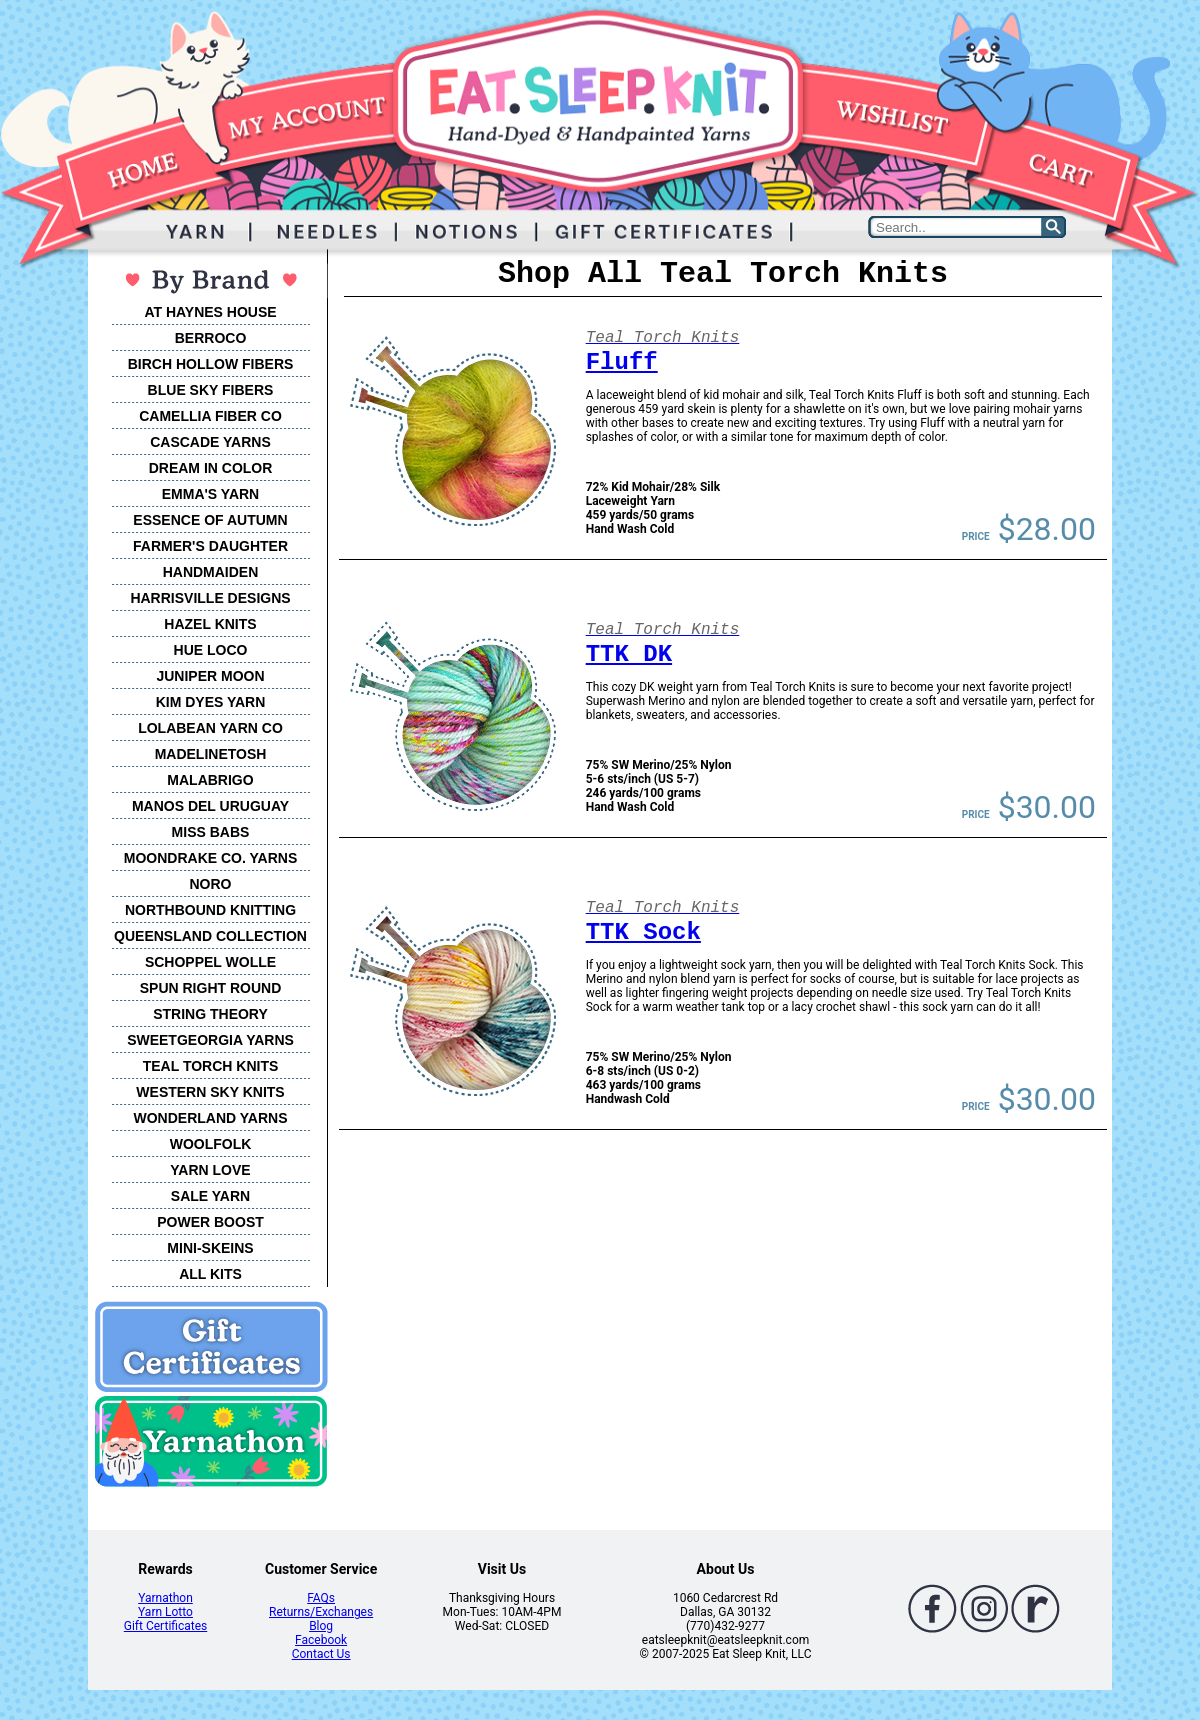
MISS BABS (211, 832)
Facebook (321, 1640)
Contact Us (321, 1654)
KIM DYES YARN (211, 702)
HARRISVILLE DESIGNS (210, 598)
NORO (211, 884)
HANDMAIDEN (211, 572)
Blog (321, 1626)
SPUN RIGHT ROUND (211, 988)
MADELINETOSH (211, 754)
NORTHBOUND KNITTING (210, 910)
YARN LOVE (210, 1170)
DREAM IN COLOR (211, 468)
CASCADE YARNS (210, 442)
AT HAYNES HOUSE (210, 312)
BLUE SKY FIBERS (211, 390)
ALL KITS (210, 1274)
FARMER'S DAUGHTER (210, 546)
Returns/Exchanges (321, 1612)
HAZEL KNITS (210, 624)
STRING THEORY (210, 1014)
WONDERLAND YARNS (210, 1118)
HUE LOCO (211, 650)
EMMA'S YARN (210, 494)
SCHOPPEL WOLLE (210, 962)
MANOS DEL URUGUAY (210, 806)
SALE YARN (210, 1196)
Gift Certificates (165, 1626)
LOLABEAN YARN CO (210, 728)
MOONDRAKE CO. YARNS (210, 858)
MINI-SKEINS (210, 1248)
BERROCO (211, 338)
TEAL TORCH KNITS (211, 1066)
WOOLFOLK (211, 1144)
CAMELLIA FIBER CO (210, 416)
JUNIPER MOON (210, 676)
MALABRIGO (210, 780)
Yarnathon (165, 1598)
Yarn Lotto (165, 1612)
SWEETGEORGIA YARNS (210, 1040)
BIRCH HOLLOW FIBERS (211, 364)
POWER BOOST (210, 1222)
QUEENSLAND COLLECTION (210, 936)
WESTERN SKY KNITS (210, 1092)
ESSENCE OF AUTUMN (210, 520)
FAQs (321, 1598)
